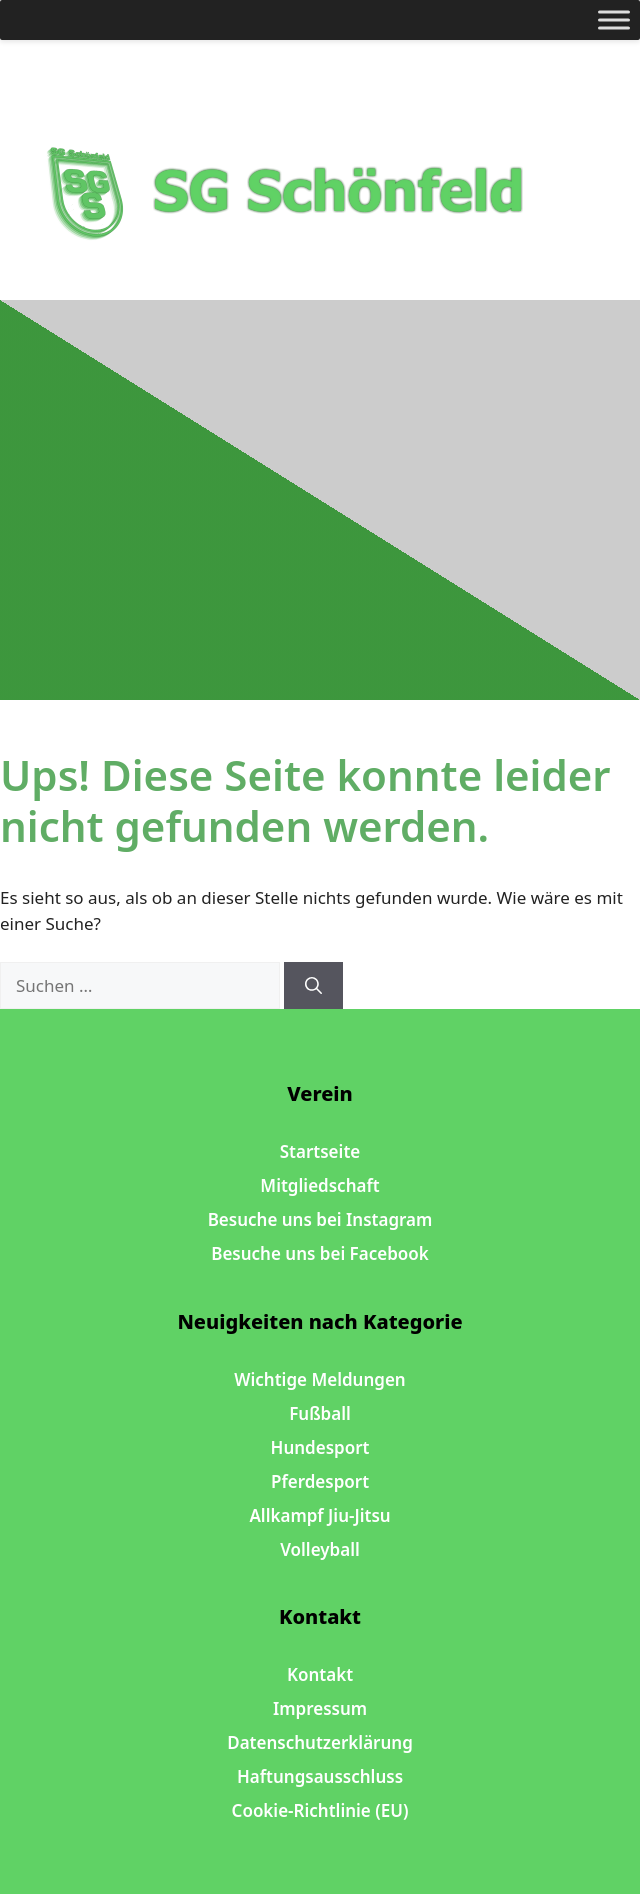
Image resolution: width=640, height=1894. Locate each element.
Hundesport (320, 1447)
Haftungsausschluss (320, 1776)
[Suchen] (313, 986)
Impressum (320, 1708)
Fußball (320, 1413)
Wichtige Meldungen (319, 1379)
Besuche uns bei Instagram (320, 1219)
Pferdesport (320, 1481)
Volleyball (320, 1549)
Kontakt (320, 1674)
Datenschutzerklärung (320, 1742)
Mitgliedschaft (319, 1185)
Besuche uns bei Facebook (320, 1253)
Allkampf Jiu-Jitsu (319, 1515)
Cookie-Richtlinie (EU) (320, 1810)
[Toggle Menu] (614, 19)
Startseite (320, 1151)
